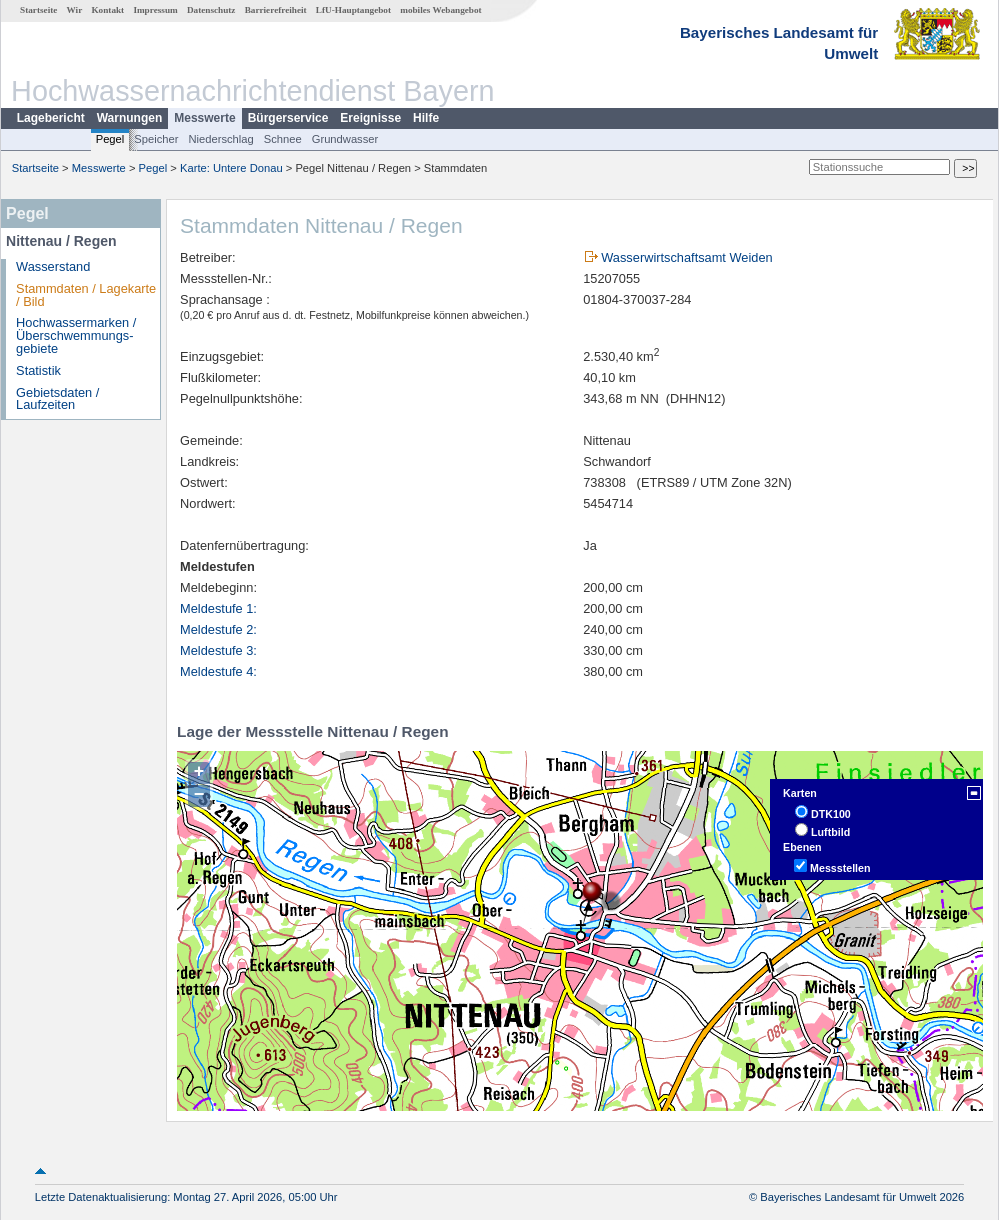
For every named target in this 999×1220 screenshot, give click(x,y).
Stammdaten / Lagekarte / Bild (86, 295)
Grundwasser (345, 139)
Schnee (283, 139)
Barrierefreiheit (276, 10)
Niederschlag (220, 139)
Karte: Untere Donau (231, 168)
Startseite (38, 10)
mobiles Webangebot (440, 10)
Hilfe (426, 118)
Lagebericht (51, 118)
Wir (75, 10)
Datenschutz (211, 10)
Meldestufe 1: (218, 608)
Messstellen (840, 868)
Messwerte (204, 118)
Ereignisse (370, 118)
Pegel (110, 139)
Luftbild (830, 832)
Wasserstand (53, 266)
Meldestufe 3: (218, 650)
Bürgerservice (288, 118)
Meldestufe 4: (218, 671)
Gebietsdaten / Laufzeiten (57, 399)
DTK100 (831, 814)
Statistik (38, 370)
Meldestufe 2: (218, 629)
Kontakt (107, 10)
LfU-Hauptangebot (353, 10)
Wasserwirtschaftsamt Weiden (686, 257)
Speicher (156, 139)
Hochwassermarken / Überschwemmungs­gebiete (76, 335)
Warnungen (130, 118)
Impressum (155, 10)
